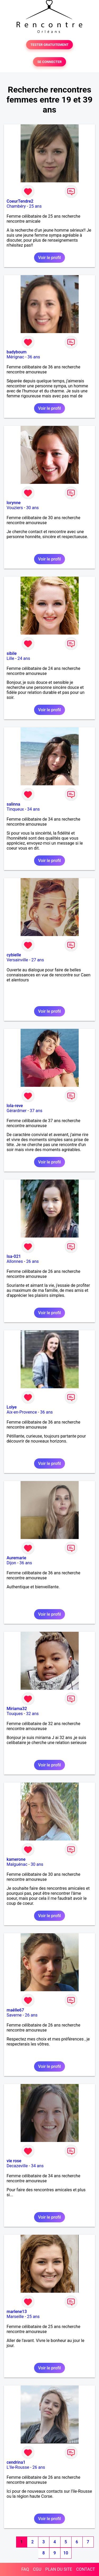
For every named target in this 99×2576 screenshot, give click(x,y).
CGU (37, 2569)
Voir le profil (49, 257)
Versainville (17, 959)
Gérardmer (16, 1110)
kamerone (16, 1859)
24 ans (23, 658)
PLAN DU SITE (58, 2569)
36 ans (33, 356)
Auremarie (16, 1557)
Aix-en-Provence (22, 1412)
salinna (13, 804)
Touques (15, 1713)
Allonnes (15, 1261)
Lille (10, 658)
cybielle (14, 954)
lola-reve (15, 1105)
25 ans (35, 206)
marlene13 (17, 2311)
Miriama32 (17, 1708)
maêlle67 (15, 2010)
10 (65, 2552)
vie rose (14, 2160)
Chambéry (16, 206)
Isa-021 (14, 1256)
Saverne (14, 2015)
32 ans (32, 1713)
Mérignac (15, 356)
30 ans (32, 507)
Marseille (15, 2316)
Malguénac (17, 1864)
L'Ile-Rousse (18, 2467)
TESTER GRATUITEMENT (49, 45)
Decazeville (17, 2165)
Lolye (12, 1407)
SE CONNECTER (49, 62)
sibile (12, 653)
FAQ (25, 2569)
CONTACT (85, 2569)
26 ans (32, 1261)
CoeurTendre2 (20, 201)
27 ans (37, 959)
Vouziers (15, 507)
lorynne (14, 502)
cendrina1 (16, 2462)
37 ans (36, 1110)
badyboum (16, 351)
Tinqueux (15, 809)
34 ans (33, 809)
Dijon (11, 1562)
